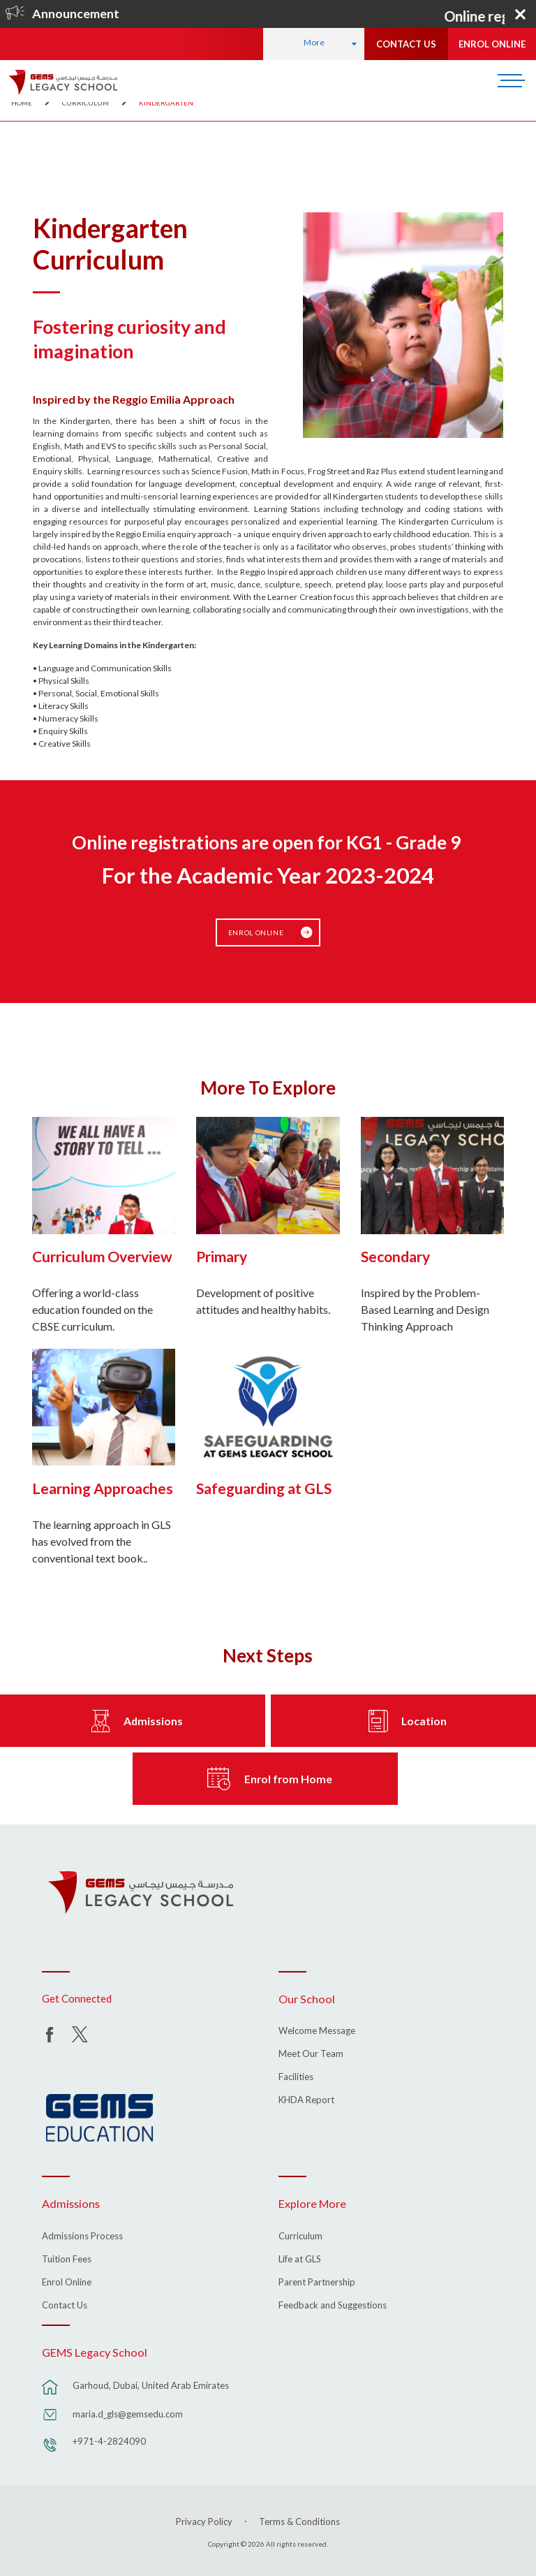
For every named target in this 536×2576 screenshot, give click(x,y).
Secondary (395, 1253)
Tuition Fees (66, 2256)
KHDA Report (306, 2097)
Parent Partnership (316, 2279)
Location (424, 1718)
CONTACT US (406, 44)
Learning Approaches (102, 1484)
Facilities (295, 2074)
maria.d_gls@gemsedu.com (128, 2411)
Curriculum (300, 2233)
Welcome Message (316, 2028)
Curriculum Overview (102, 1253)
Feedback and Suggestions (332, 2302)
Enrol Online (257, 930)
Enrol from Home (288, 1776)
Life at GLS (299, 2256)
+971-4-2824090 (109, 2438)
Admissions (153, 1718)
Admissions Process (82, 2233)
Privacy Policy (204, 2518)
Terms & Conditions (299, 2518)
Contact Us (64, 2302)
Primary (221, 1253)
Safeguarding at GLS (264, 1484)
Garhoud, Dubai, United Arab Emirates (151, 2382)
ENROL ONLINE (492, 44)
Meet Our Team (310, 2051)
